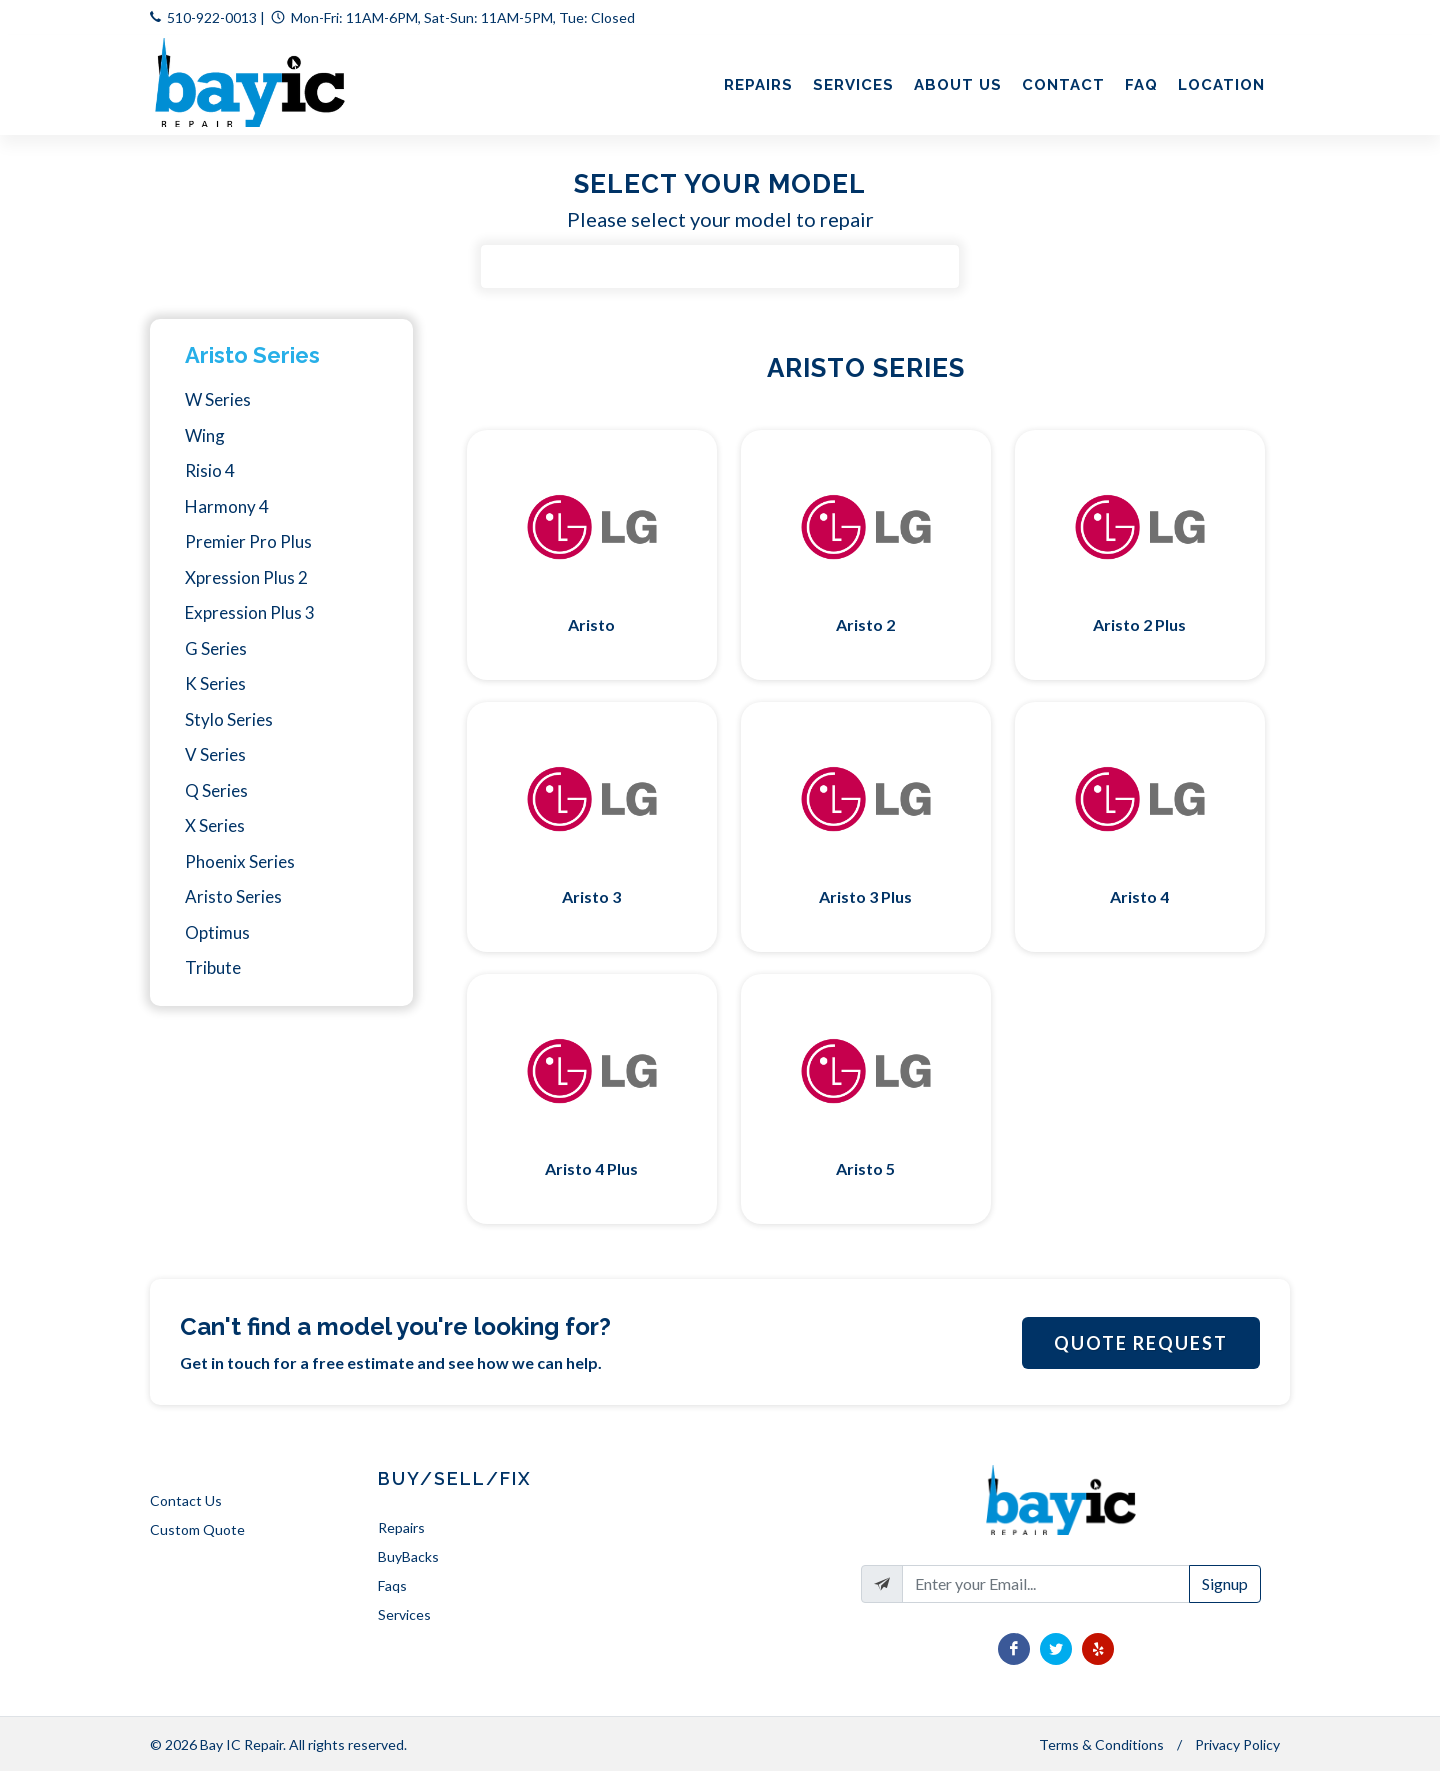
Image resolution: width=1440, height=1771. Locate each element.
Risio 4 (210, 470)
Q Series (216, 790)
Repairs (401, 1527)
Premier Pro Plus (248, 541)
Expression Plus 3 (250, 612)
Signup (1225, 1583)
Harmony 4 (227, 506)
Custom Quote (197, 1529)
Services (404, 1614)
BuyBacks (408, 1556)
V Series (215, 754)
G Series (216, 648)
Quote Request (1141, 1343)
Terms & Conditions (1101, 1744)
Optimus (217, 932)
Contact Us (186, 1500)
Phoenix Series (240, 861)
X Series (215, 825)
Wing (205, 435)
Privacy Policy (1237, 1744)
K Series (215, 683)
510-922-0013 (212, 17)
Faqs (392, 1585)
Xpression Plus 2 (246, 577)
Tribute (213, 967)
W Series (218, 399)
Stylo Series (229, 719)
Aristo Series (252, 355)
